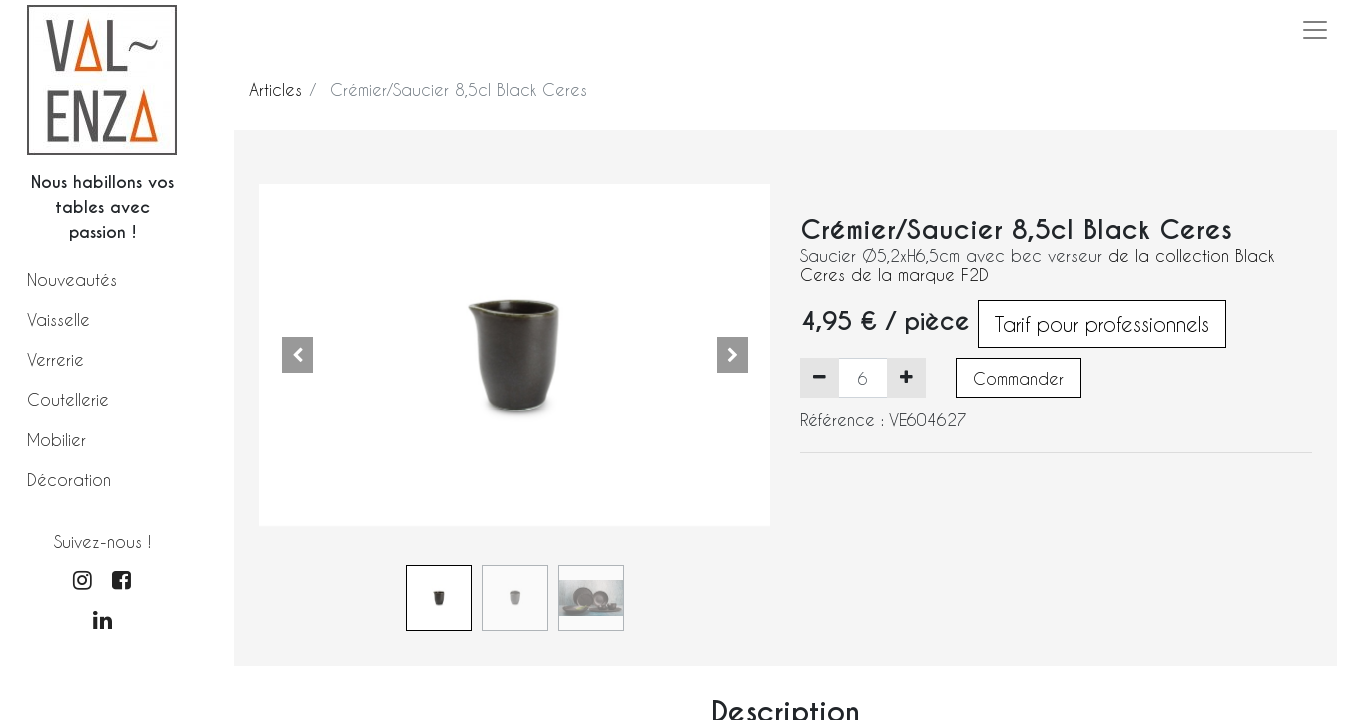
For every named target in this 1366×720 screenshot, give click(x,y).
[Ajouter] (906, 378)
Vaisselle (58, 319)
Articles (275, 89)
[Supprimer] (819, 378)
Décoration (69, 479)
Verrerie (55, 359)
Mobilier (56, 439)
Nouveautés (72, 279)
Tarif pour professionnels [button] (1102, 324)
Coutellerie (68, 399)
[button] (297, 355)
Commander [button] (1018, 378)
